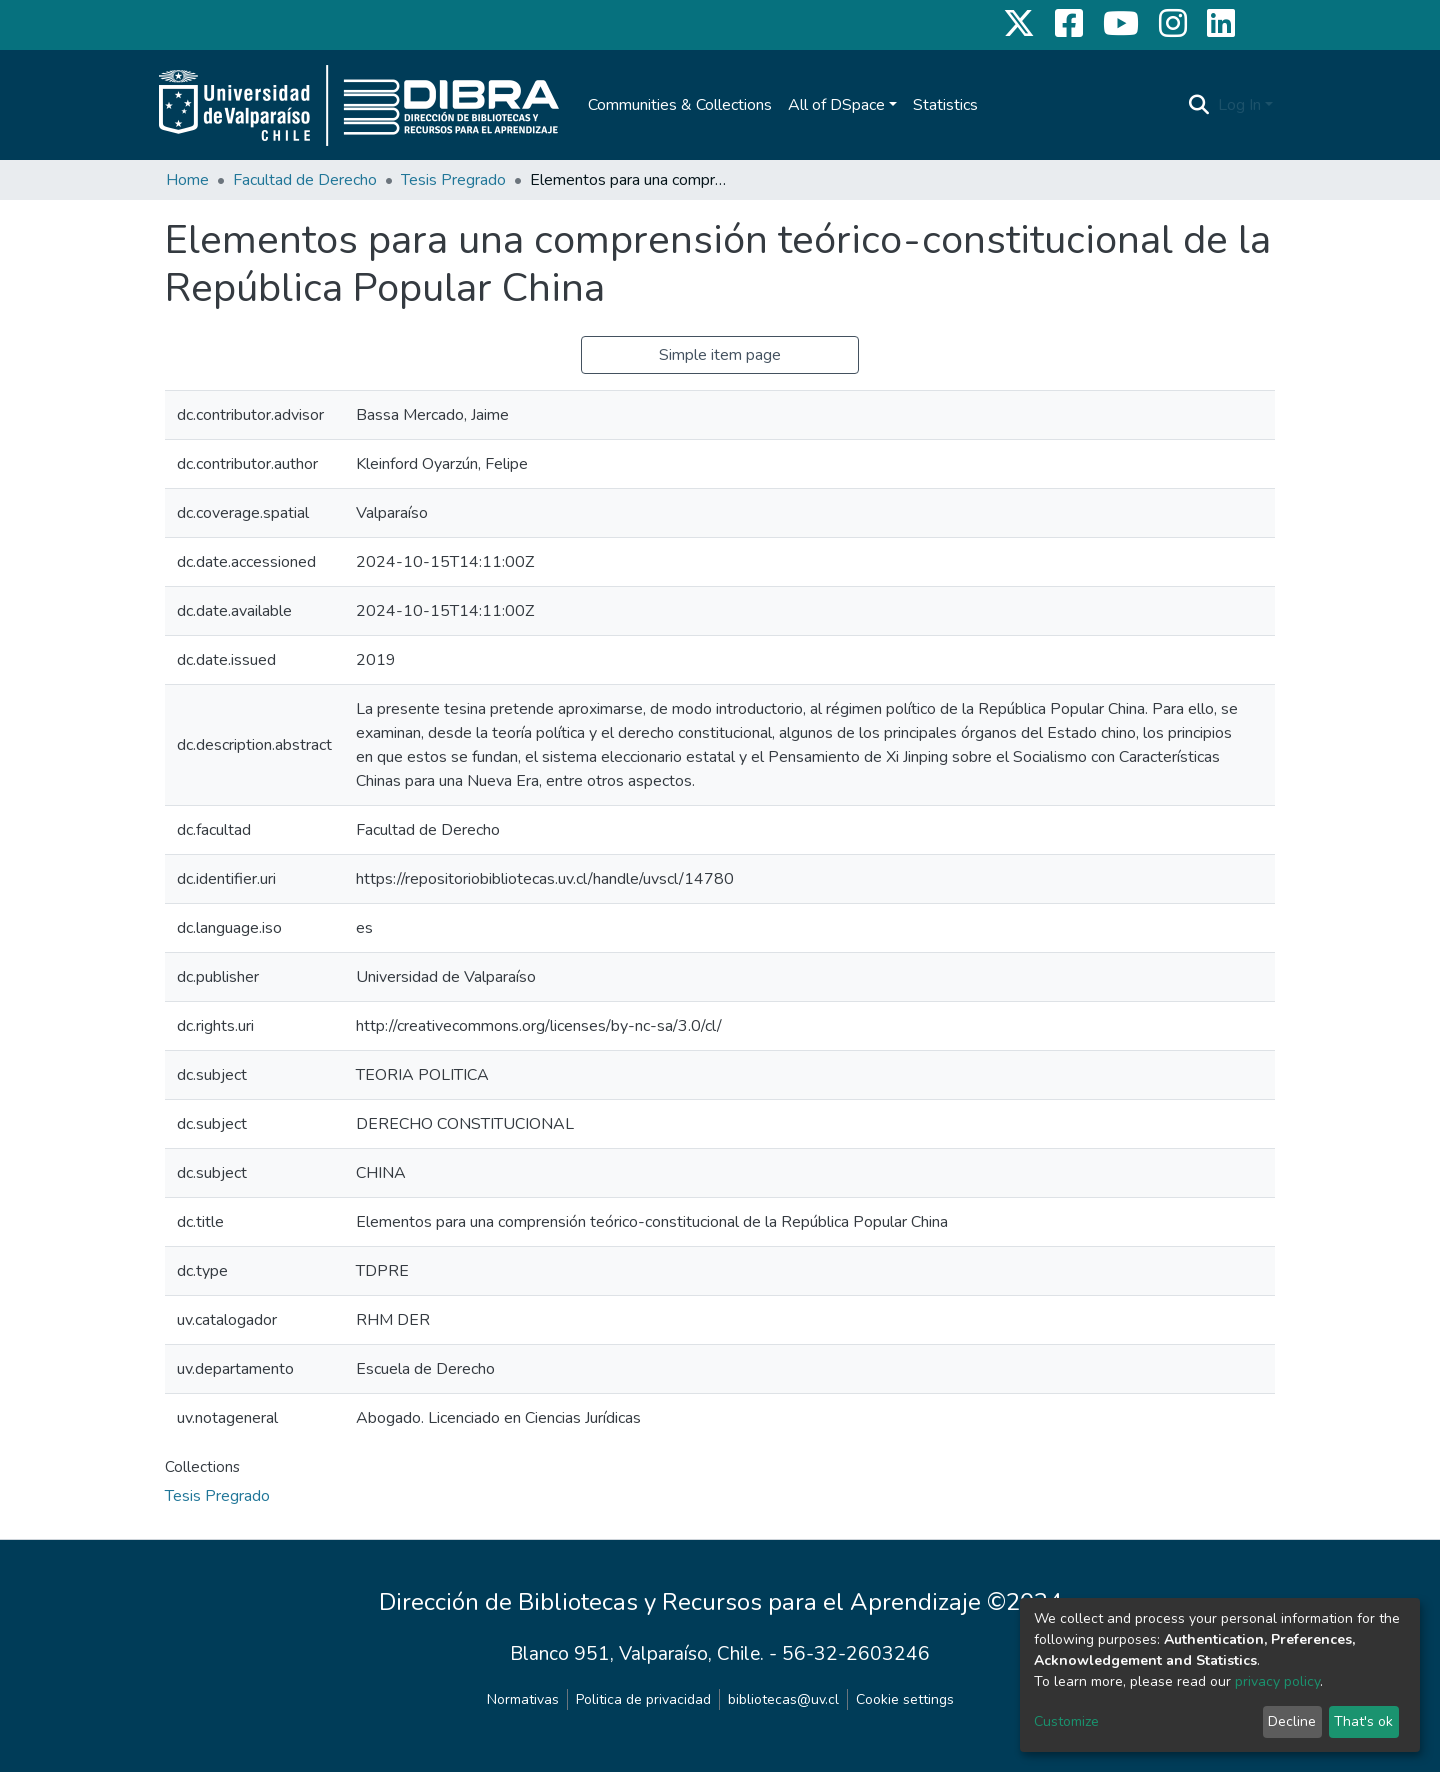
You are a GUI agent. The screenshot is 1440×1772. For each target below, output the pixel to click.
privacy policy (1277, 1681)
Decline (1292, 1721)
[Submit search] (1199, 105)
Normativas (523, 1699)
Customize (1066, 1721)
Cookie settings (905, 1699)
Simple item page (720, 355)
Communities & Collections (680, 105)
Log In (1239, 105)
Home (187, 180)
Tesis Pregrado (453, 180)
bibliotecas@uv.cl (783, 1699)
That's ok (1363, 1721)
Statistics (945, 105)
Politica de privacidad (643, 1699)
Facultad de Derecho (305, 180)
